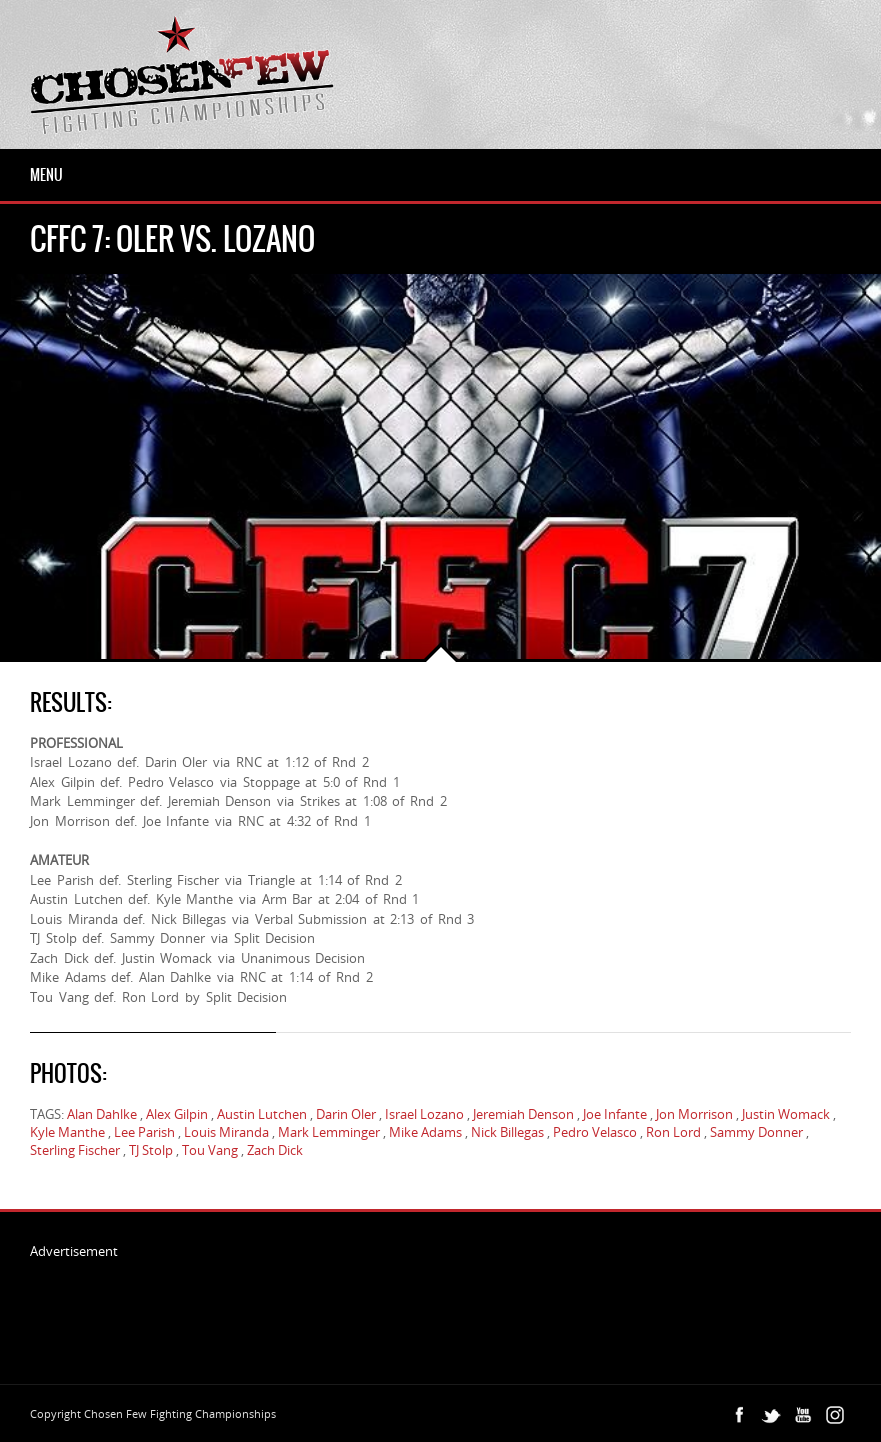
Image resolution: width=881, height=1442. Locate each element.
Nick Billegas (507, 1132)
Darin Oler (346, 1114)
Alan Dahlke (102, 1114)
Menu (46, 175)
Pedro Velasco (595, 1132)
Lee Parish (144, 1132)
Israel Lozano (424, 1114)
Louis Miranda (226, 1132)
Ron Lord (673, 1132)
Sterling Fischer (75, 1150)
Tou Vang (210, 1150)
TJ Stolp (151, 1150)
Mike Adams (425, 1132)
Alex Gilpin (177, 1114)
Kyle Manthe (67, 1132)
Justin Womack (786, 1114)
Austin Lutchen (262, 1114)
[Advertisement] (394, 1305)
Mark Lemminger (329, 1132)
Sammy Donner (756, 1132)
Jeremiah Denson (523, 1114)
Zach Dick (275, 1150)
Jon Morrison (694, 1114)
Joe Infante (615, 1114)
